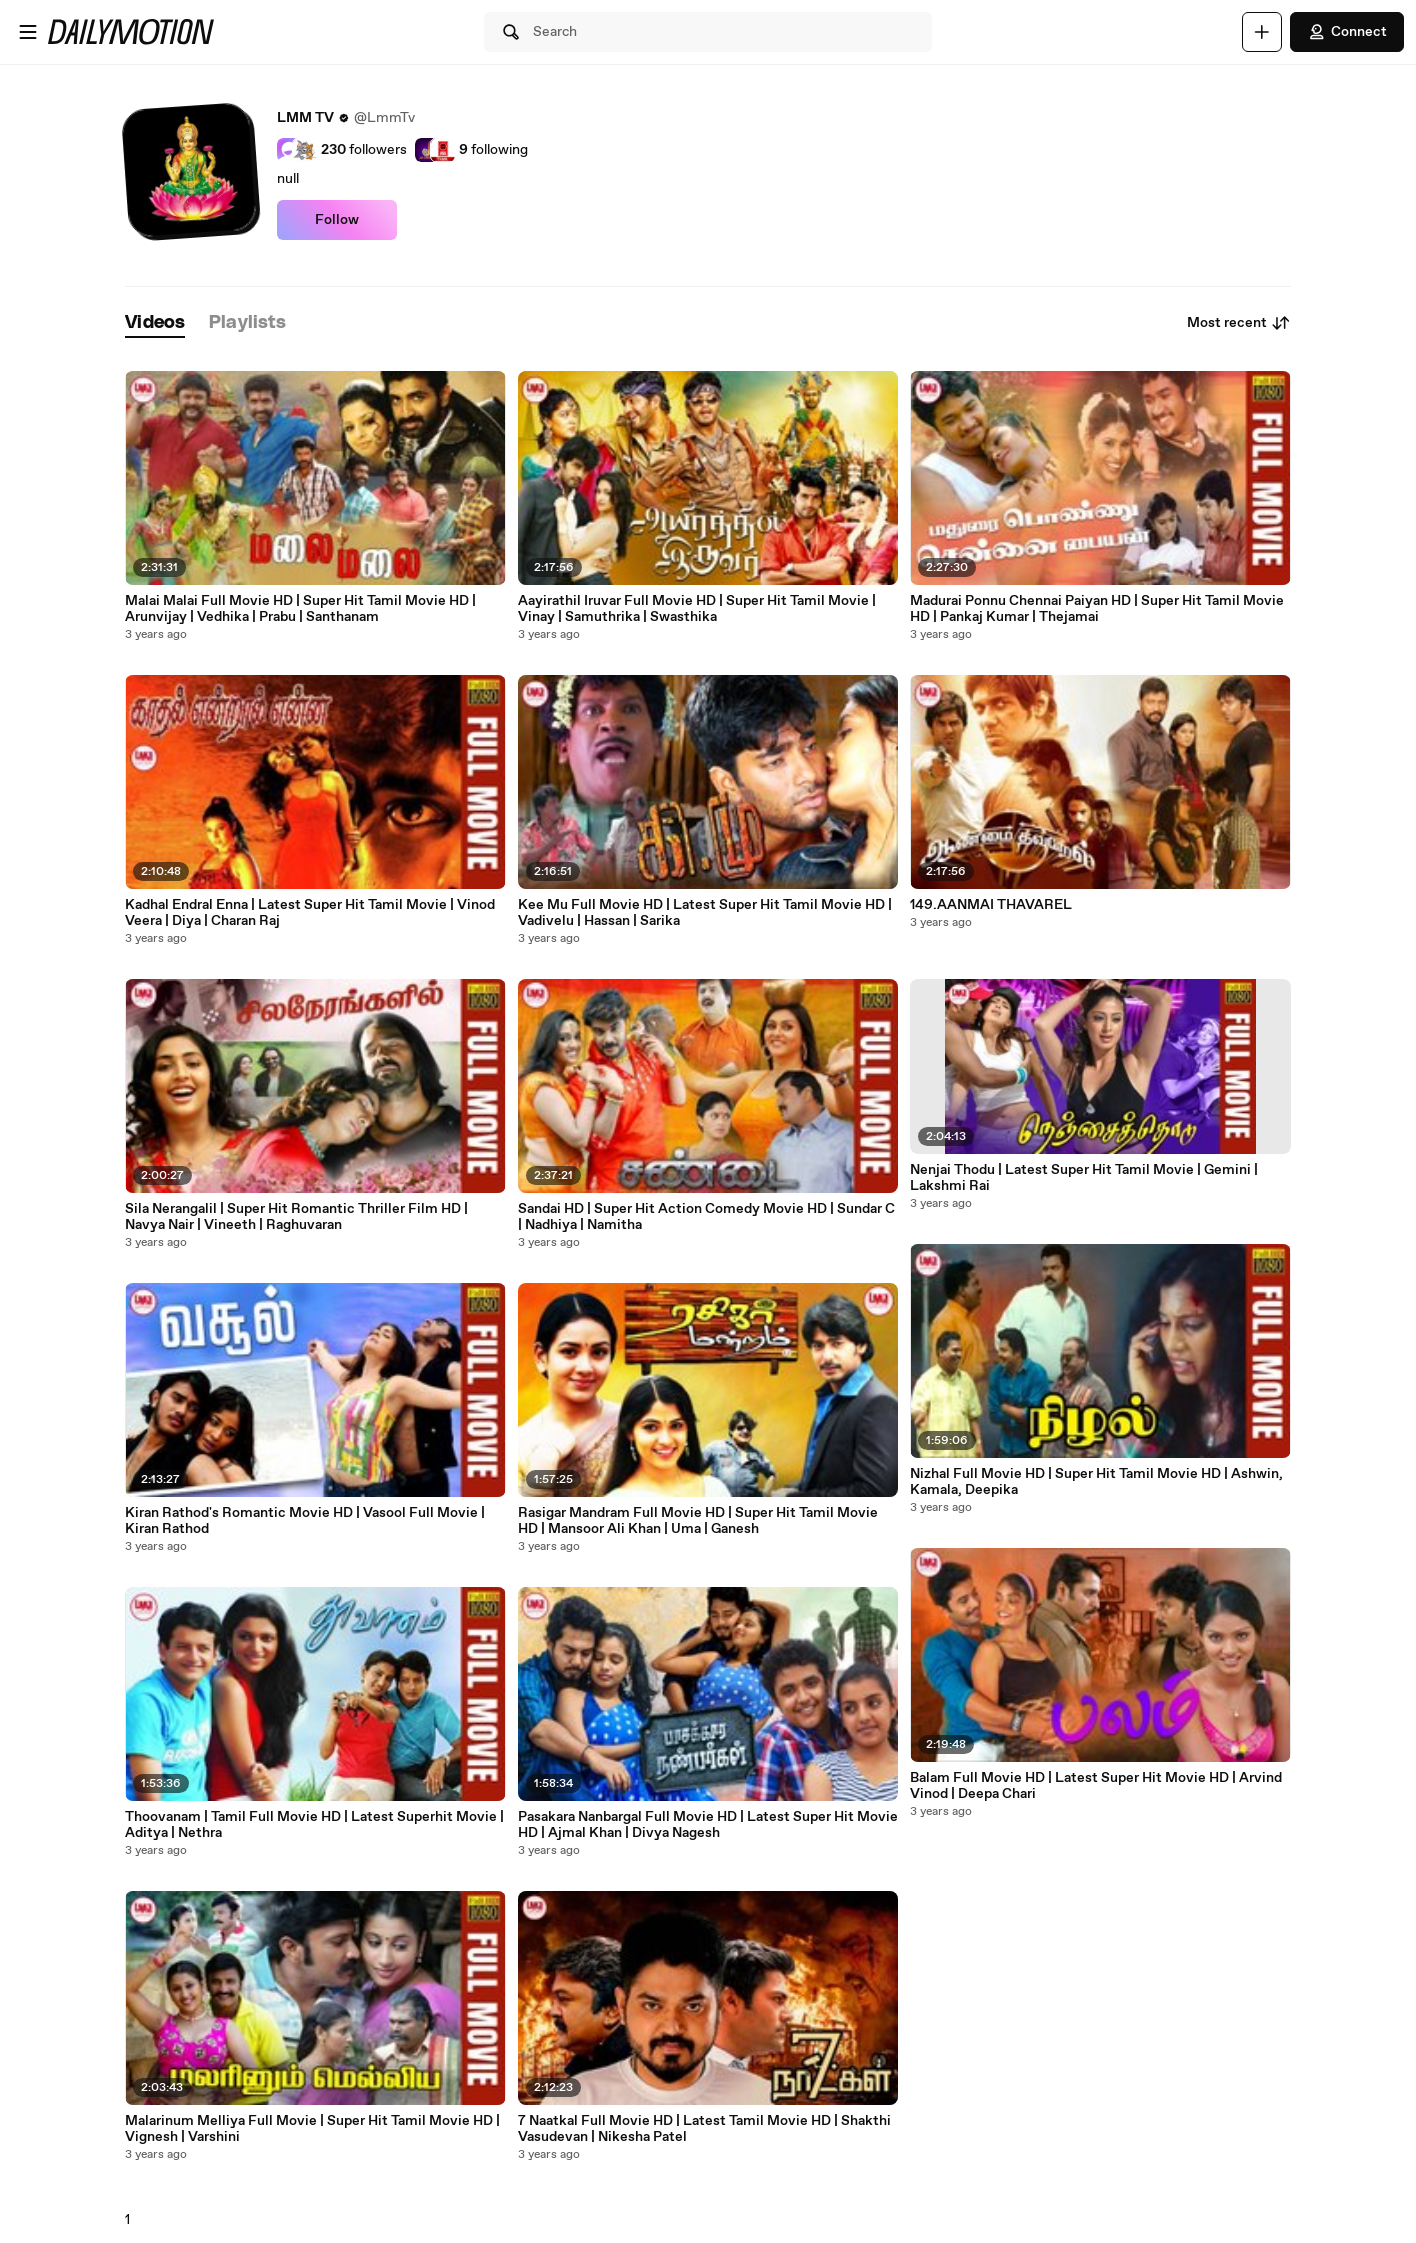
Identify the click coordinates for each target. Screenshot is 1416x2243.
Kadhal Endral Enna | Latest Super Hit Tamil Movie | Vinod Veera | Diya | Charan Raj (310, 913)
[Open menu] (28, 32)
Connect (1347, 32)
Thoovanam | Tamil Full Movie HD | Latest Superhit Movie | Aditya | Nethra (314, 1825)
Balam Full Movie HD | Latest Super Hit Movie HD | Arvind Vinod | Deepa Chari (1096, 1786)
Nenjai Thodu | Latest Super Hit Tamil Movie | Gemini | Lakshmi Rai (1084, 1178)
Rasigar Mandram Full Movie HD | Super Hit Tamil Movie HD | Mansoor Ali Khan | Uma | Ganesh (698, 1521)
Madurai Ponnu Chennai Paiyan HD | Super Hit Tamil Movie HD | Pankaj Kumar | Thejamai (1097, 609)
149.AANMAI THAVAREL (991, 905)
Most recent (1239, 323)
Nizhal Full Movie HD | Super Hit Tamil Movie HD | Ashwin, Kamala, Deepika (1096, 1482)
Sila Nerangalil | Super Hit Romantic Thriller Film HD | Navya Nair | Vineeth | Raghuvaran (296, 1217)
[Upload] (1262, 32)
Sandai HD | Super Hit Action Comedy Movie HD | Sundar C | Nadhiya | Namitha (706, 1217)
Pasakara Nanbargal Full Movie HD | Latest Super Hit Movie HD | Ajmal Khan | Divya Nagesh (708, 1825)
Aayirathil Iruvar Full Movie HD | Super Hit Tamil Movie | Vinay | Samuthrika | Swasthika (697, 609)
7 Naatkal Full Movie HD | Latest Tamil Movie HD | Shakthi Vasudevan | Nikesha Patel (704, 2129)
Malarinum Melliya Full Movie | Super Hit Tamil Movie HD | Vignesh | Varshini (312, 2129)
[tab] (155, 323)
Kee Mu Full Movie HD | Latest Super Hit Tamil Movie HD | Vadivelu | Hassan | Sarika (705, 913)
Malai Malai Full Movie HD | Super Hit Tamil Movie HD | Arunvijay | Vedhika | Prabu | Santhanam (300, 609)
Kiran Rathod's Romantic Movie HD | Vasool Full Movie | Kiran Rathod (305, 1521)
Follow (337, 220)
